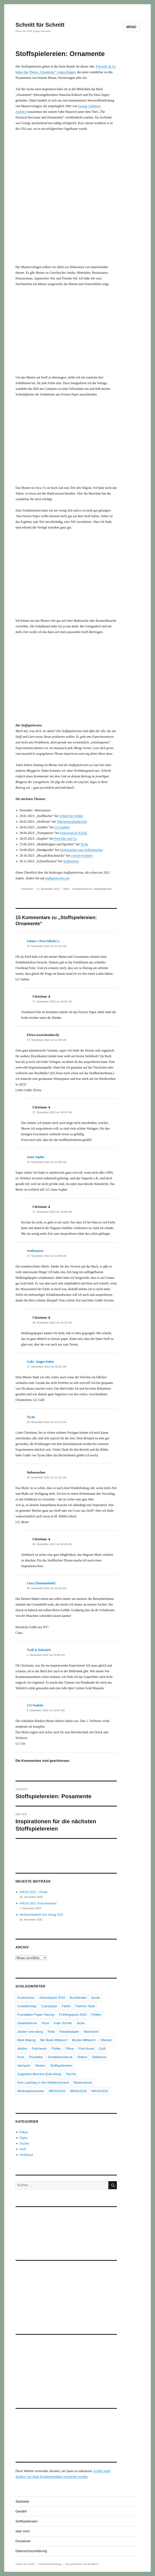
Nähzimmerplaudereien (72, 821)
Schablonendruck (82, 888)
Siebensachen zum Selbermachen (81, 850)
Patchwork (39, 2048)
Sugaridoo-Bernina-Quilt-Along (39, 2074)
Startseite (22, 2501)
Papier (24, 2137)
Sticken (40, 2065)
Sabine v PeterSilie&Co (43, 941)
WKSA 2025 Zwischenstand (38, 1903)
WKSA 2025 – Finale (33, 1892)
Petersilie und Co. (65, 838)
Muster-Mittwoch (84, 2040)
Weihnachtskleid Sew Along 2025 (41, 1914)
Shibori (82, 2057)
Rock (20, 2057)
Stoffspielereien (103, 888)
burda (95, 1997)
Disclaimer (23, 2541)
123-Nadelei (35, 1705)
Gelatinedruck (27, 2023)
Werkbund (26, 2154)
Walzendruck (82, 2082)
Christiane (27, 888)
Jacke (80, 2023)
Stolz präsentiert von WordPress (82, 2563)
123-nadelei (62, 827)
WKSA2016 (57, 2091)
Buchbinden (78, 1997)
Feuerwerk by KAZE (73, 833)
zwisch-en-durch (81, 855)
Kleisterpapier (69, 2031)
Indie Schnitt (63, 2023)
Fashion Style (85, 2006)
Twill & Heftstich (39, 1650)
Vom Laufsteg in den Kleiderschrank (43, 2082)
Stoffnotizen (71, 861)
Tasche (71, 2074)
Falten (66, 2006)
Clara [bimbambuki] (41, 1583)
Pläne (70, 2048)
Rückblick (36, 2057)
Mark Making (26, 2040)
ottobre (22, 2048)
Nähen (24, 2132)
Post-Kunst (86, 2048)
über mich (23, 2531)
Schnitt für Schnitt (40, 25)
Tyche (84, 844)
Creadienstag (26, 2006)
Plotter (56, 2048)
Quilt (102, 2048)
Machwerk (91, 2031)
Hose (45, 2023)
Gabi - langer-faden (40, 1361)
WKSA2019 (99, 2091)
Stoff (66, 888)
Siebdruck (99, 2057)
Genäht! (21, 2511)
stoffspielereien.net (57, 878)
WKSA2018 (78, 2091)
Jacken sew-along (30, 2031)
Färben (96, 2014)
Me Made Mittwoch (53, 2040)
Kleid (51, 2031)
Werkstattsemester (30, 2091)
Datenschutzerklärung (31, 2551)
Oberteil (106, 2040)
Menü (131, 27)
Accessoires (26, 1997)
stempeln (23, 2065)
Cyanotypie (49, 2006)
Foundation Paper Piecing (35, 2014)
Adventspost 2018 (52, 1997)
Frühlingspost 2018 (72, 2014)
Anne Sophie (35, 1157)
